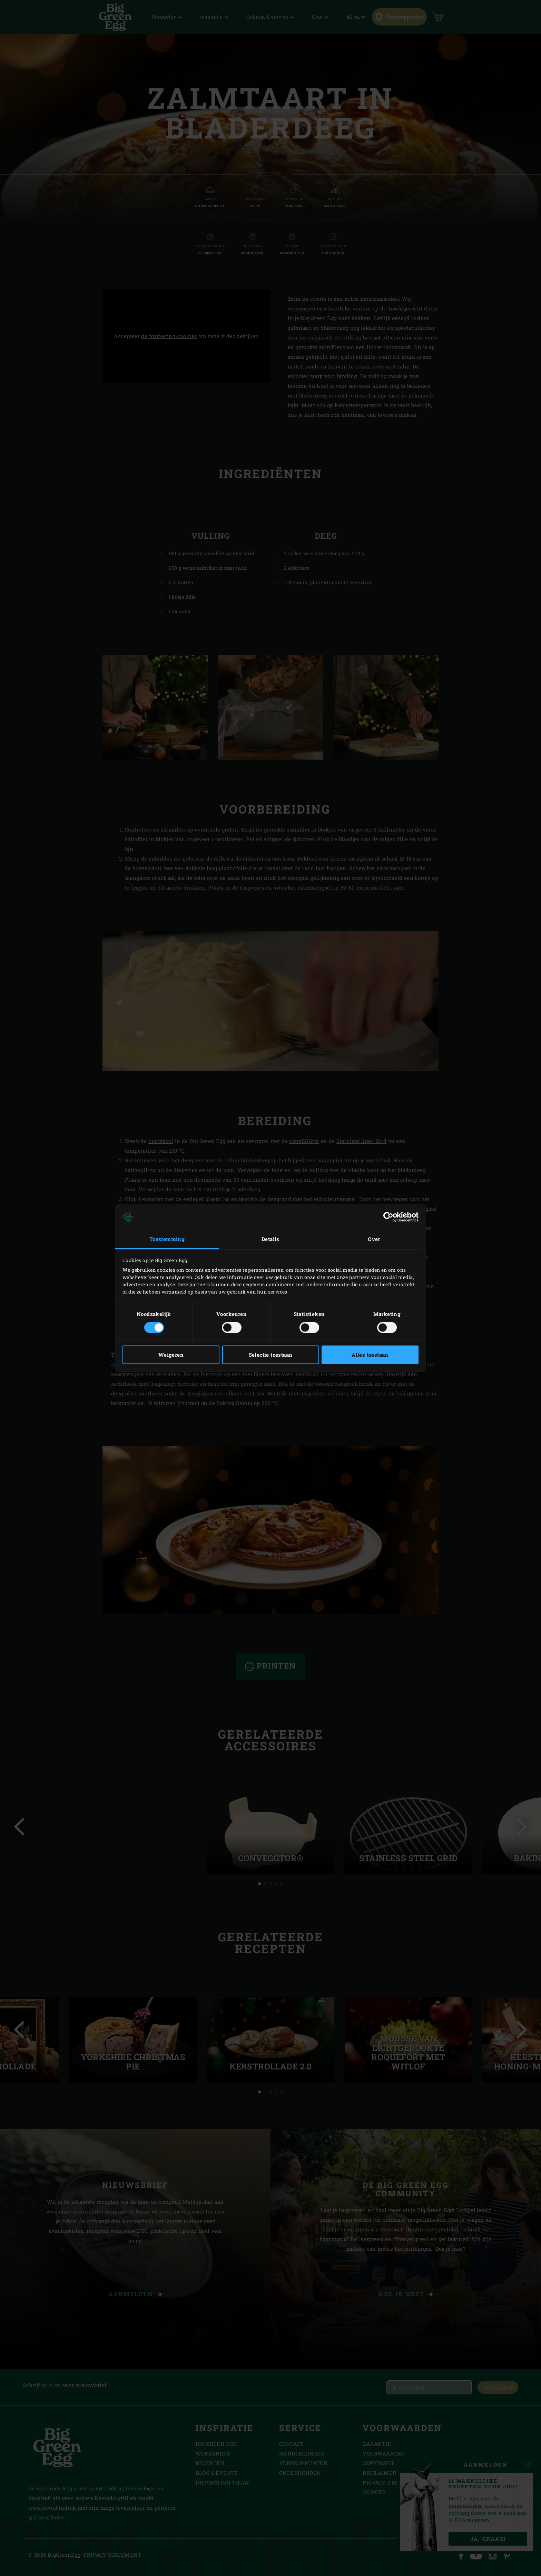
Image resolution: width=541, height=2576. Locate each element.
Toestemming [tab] (167, 1239)
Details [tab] (270, 1239)
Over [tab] (374, 1239)
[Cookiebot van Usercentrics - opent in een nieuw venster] (388, 1217)
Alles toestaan (370, 1355)
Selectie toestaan (271, 1355)
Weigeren (171, 1355)
